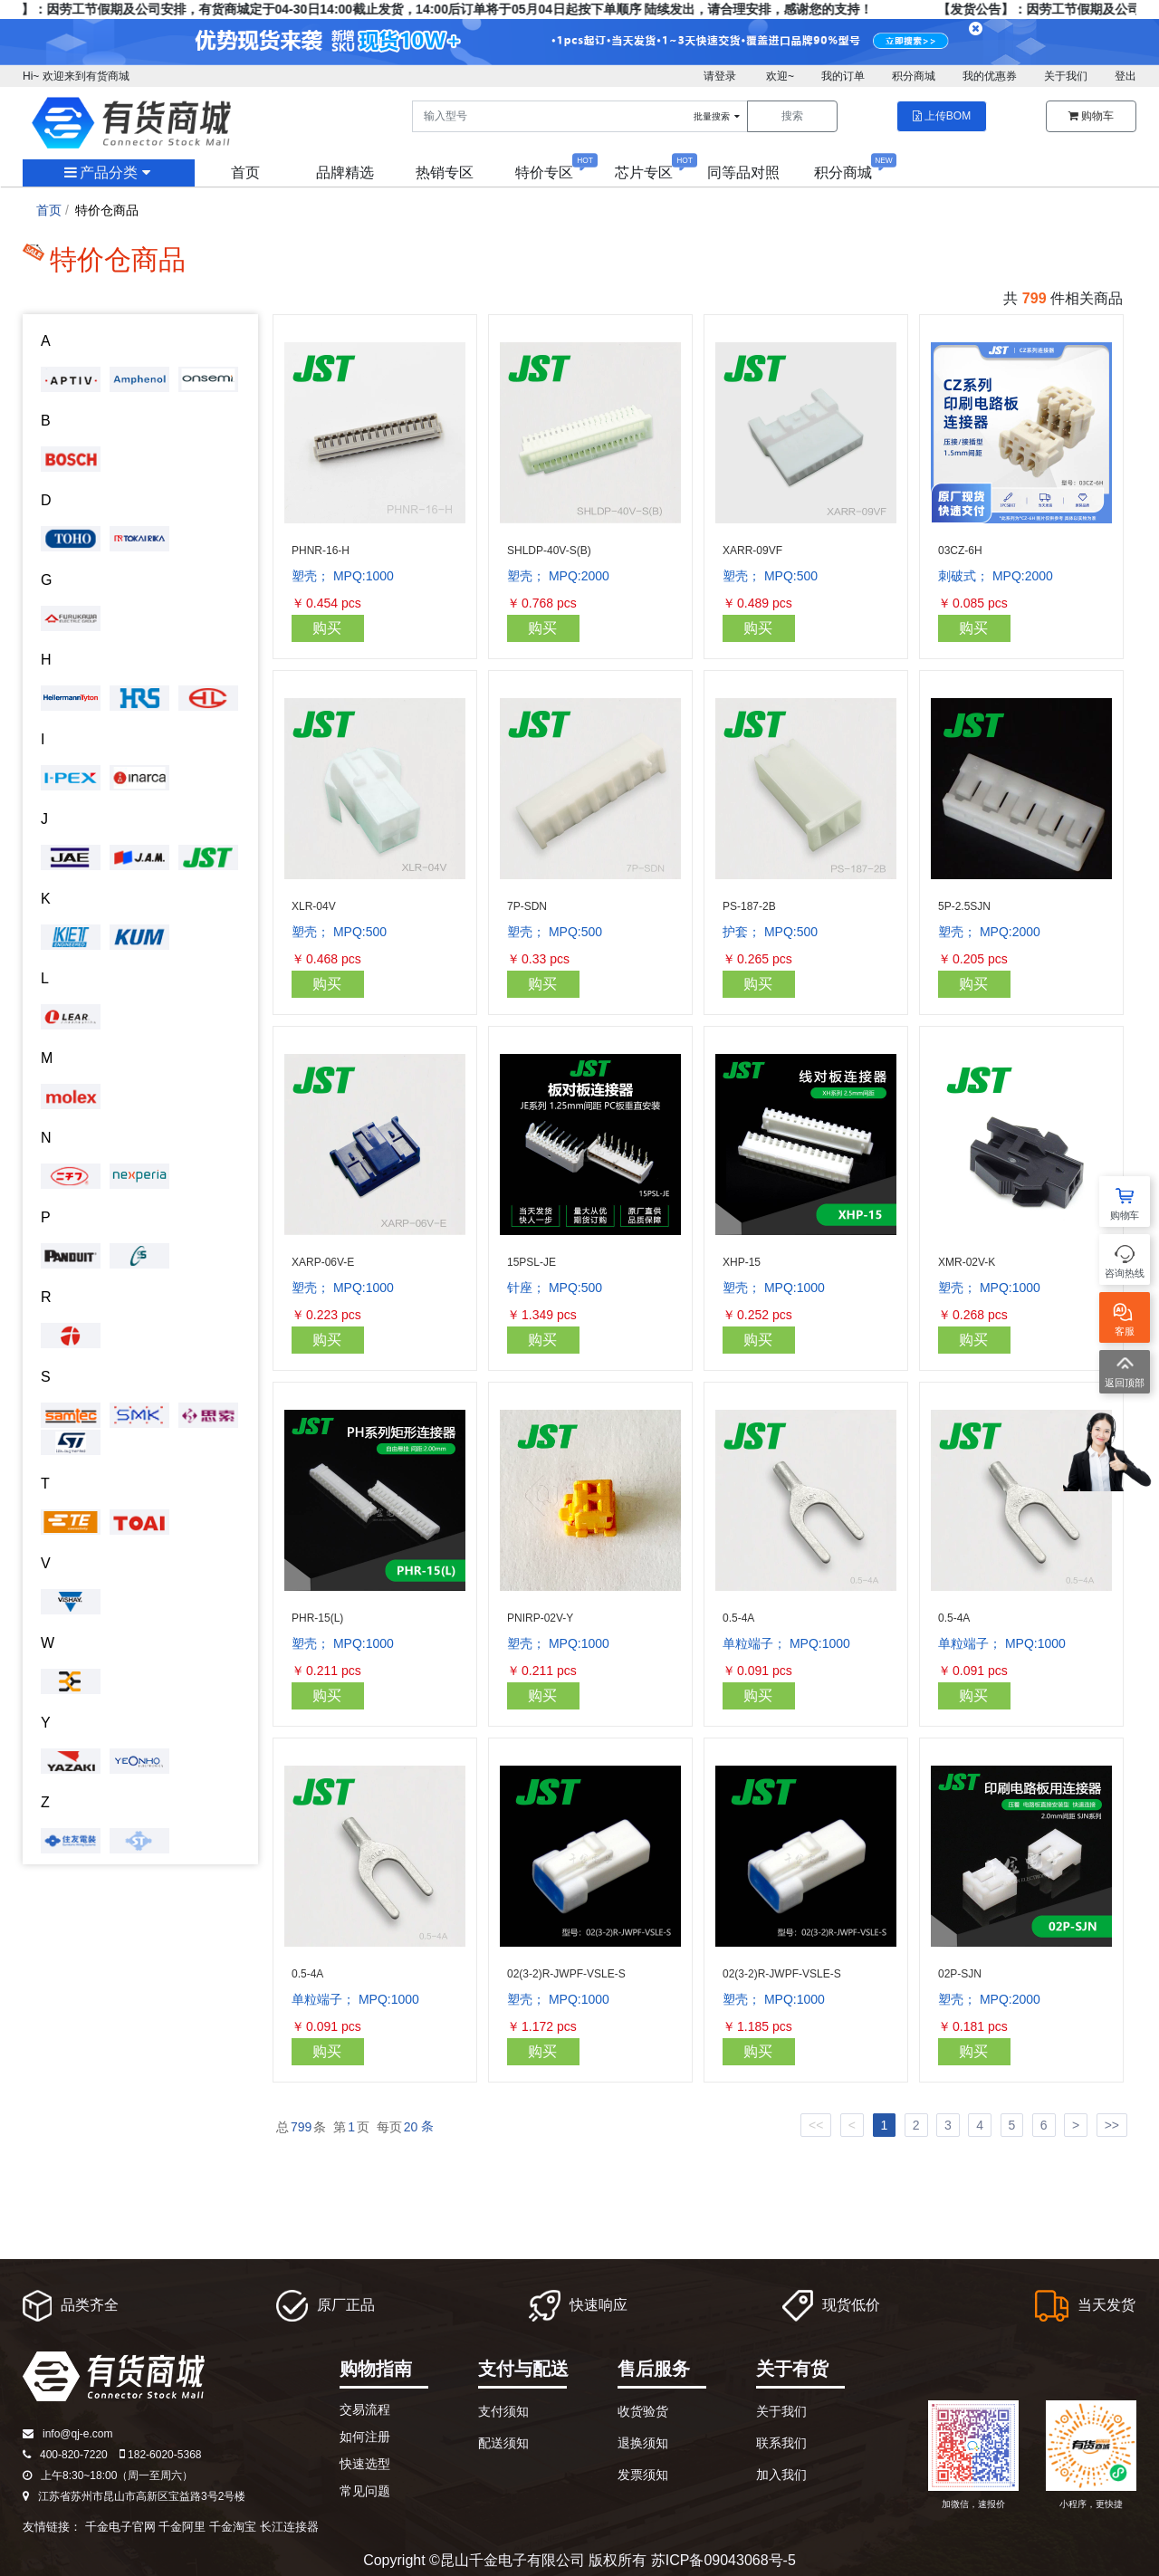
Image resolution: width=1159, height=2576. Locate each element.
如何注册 (365, 2436)
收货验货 (643, 2411)
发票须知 (643, 2474)
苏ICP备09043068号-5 (723, 2560)
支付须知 (503, 2411)
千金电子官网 (120, 2526)
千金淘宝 (232, 2526)
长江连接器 (289, 2526)
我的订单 (843, 76)
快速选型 (365, 2463)
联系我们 (781, 2443)
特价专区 (544, 172)
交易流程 (365, 2409)
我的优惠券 (990, 76)
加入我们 (781, 2474)
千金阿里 (182, 2526)
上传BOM (942, 116)
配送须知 (503, 2443)
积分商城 (913, 76)
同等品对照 (743, 172)
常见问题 (365, 2491)
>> (1112, 2125)
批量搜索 (718, 116)
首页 (245, 172)
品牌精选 (345, 172)
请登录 (720, 76)
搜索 (792, 116)
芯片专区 (644, 172)
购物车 (1091, 116)
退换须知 (643, 2443)
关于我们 (1065, 76)
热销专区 (445, 172)
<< (816, 2125)
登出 (1125, 76)
